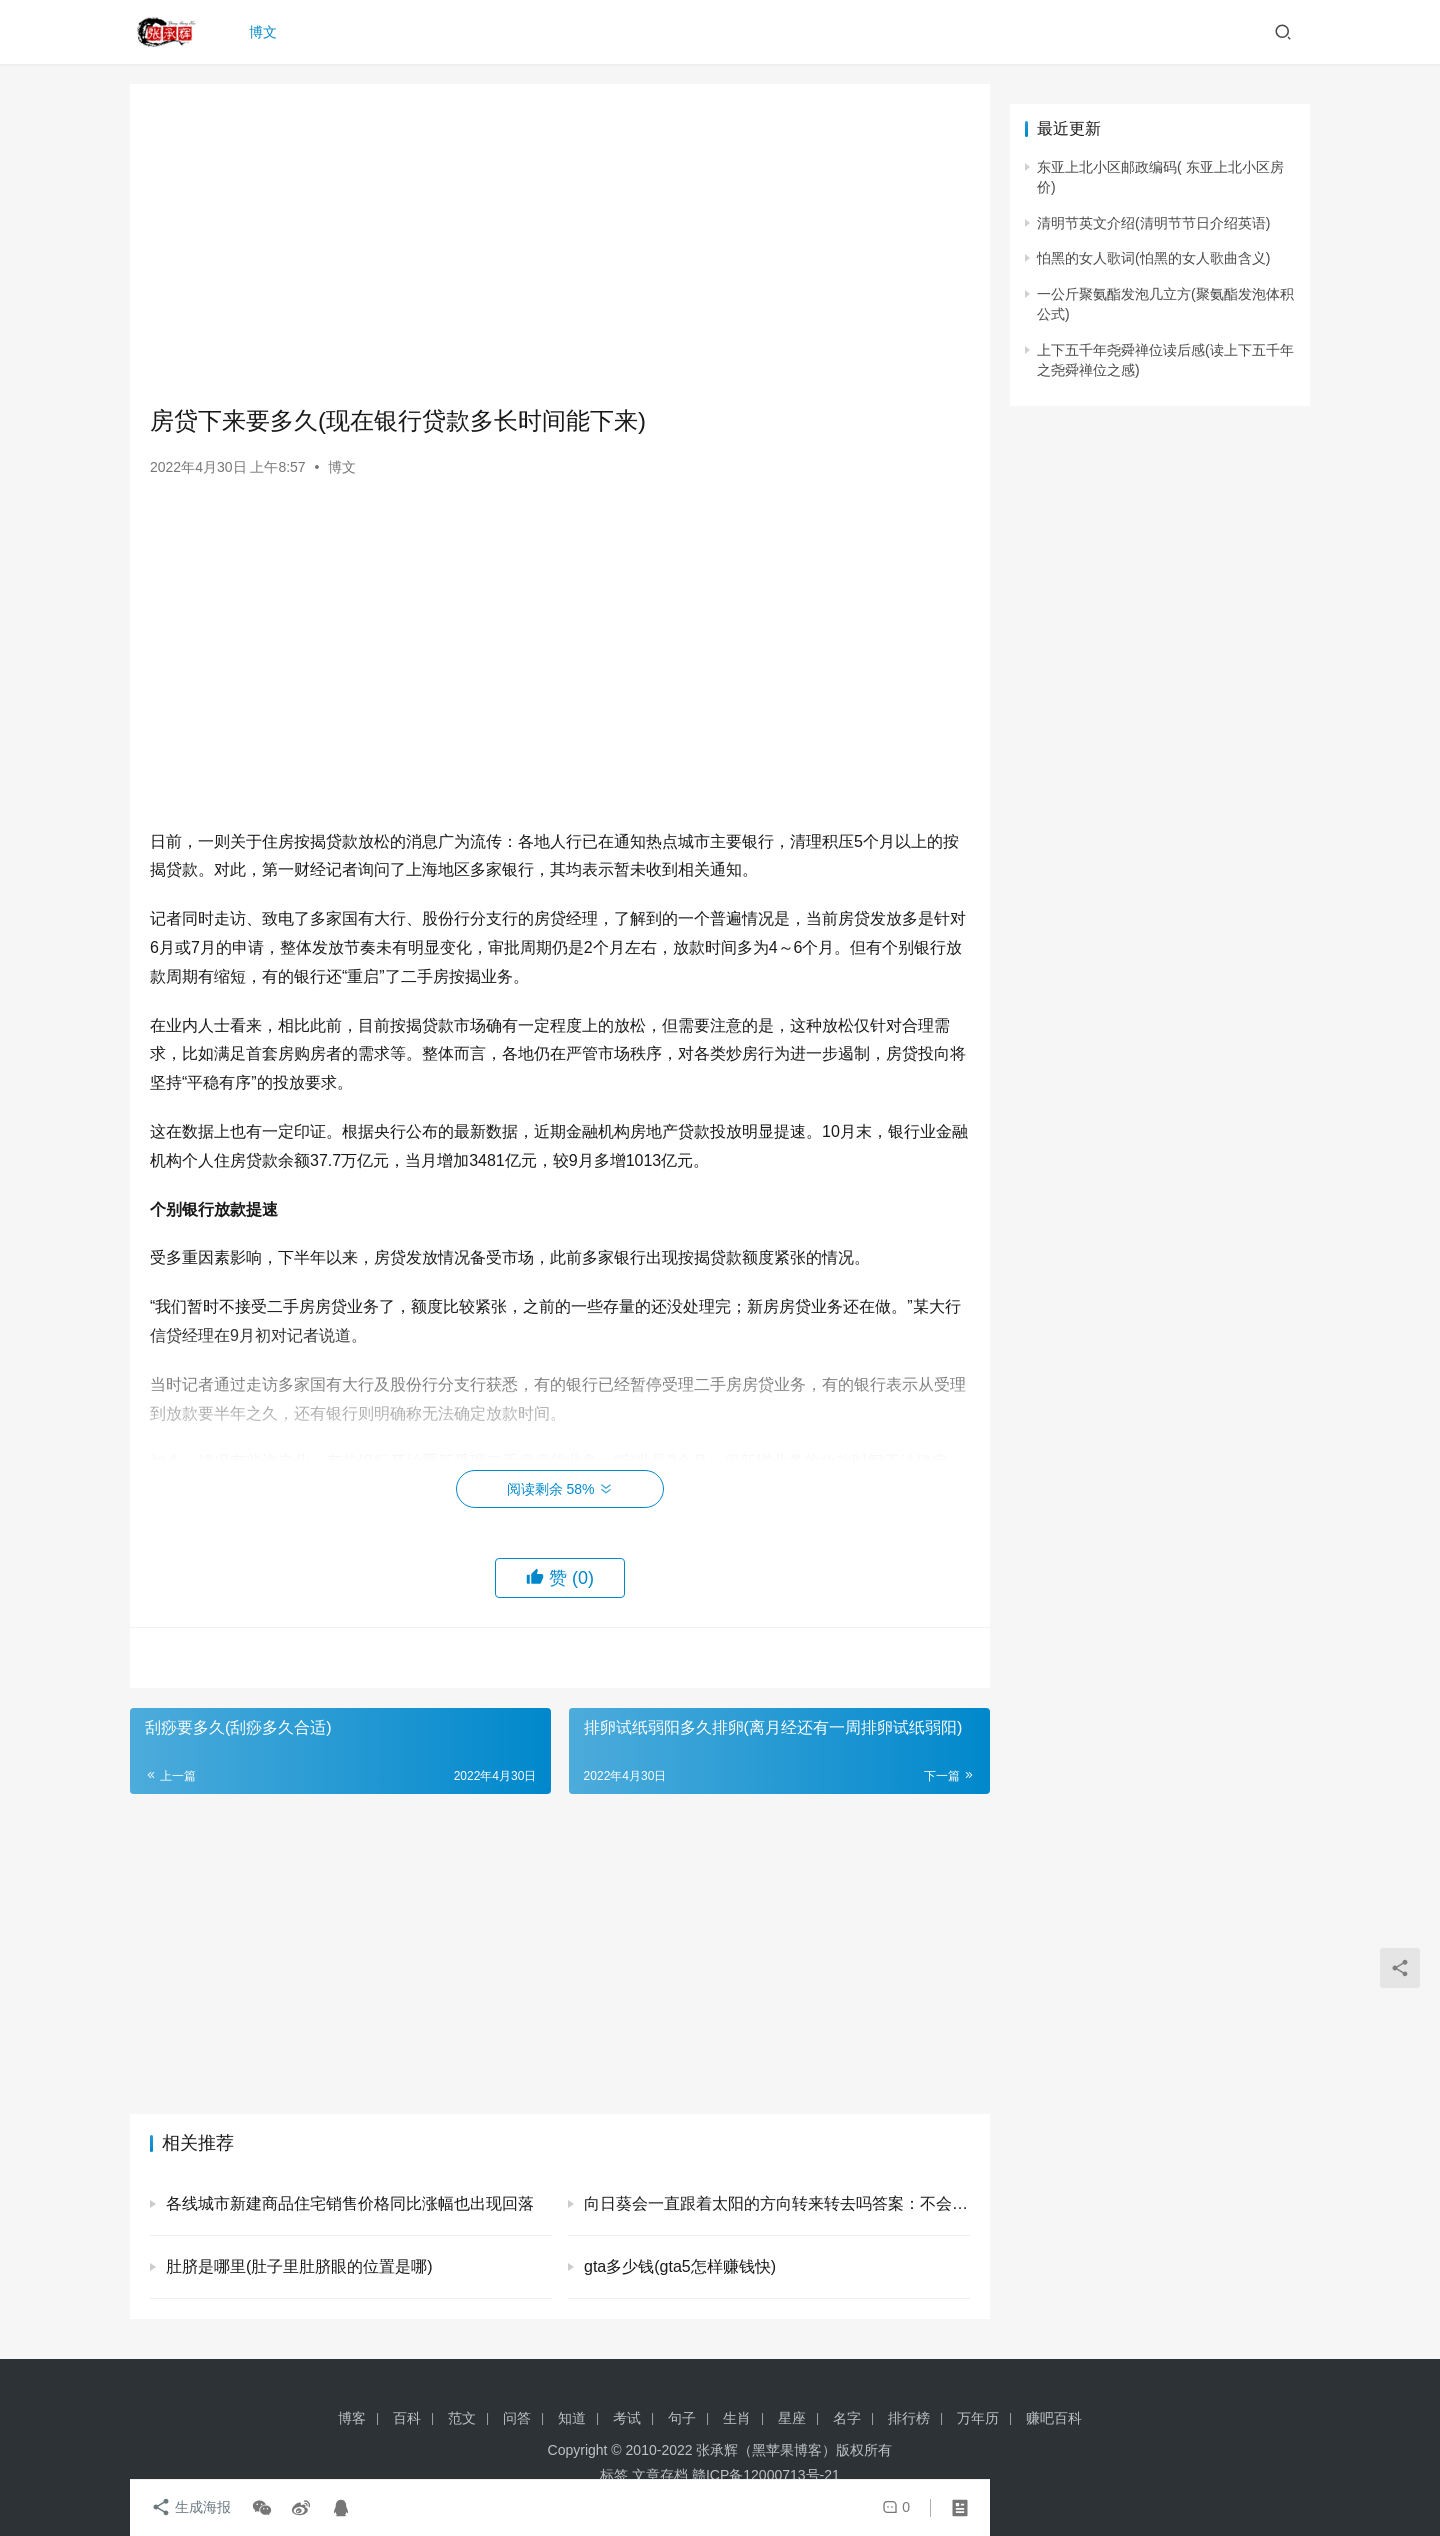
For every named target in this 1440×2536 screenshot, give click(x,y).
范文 (462, 2418)
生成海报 (190, 2508)
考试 (627, 2418)
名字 (847, 2418)
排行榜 (909, 2418)
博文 (264, 32)
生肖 (737, 2418)
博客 (352, 2418)
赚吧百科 (1054, 2418)
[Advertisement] (560, 244)
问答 (517, 2418)
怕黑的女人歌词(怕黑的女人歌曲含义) (1153, 258)
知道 (572, 2418)
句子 (682, 2418)
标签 (614, 2475)
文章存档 (660, 2475)
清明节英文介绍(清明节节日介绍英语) (1153, 223)
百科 (407, 2418)
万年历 (978, 2418)
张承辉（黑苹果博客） (766, 2450)
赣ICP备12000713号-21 (766, 2475)
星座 (792, 2418)
